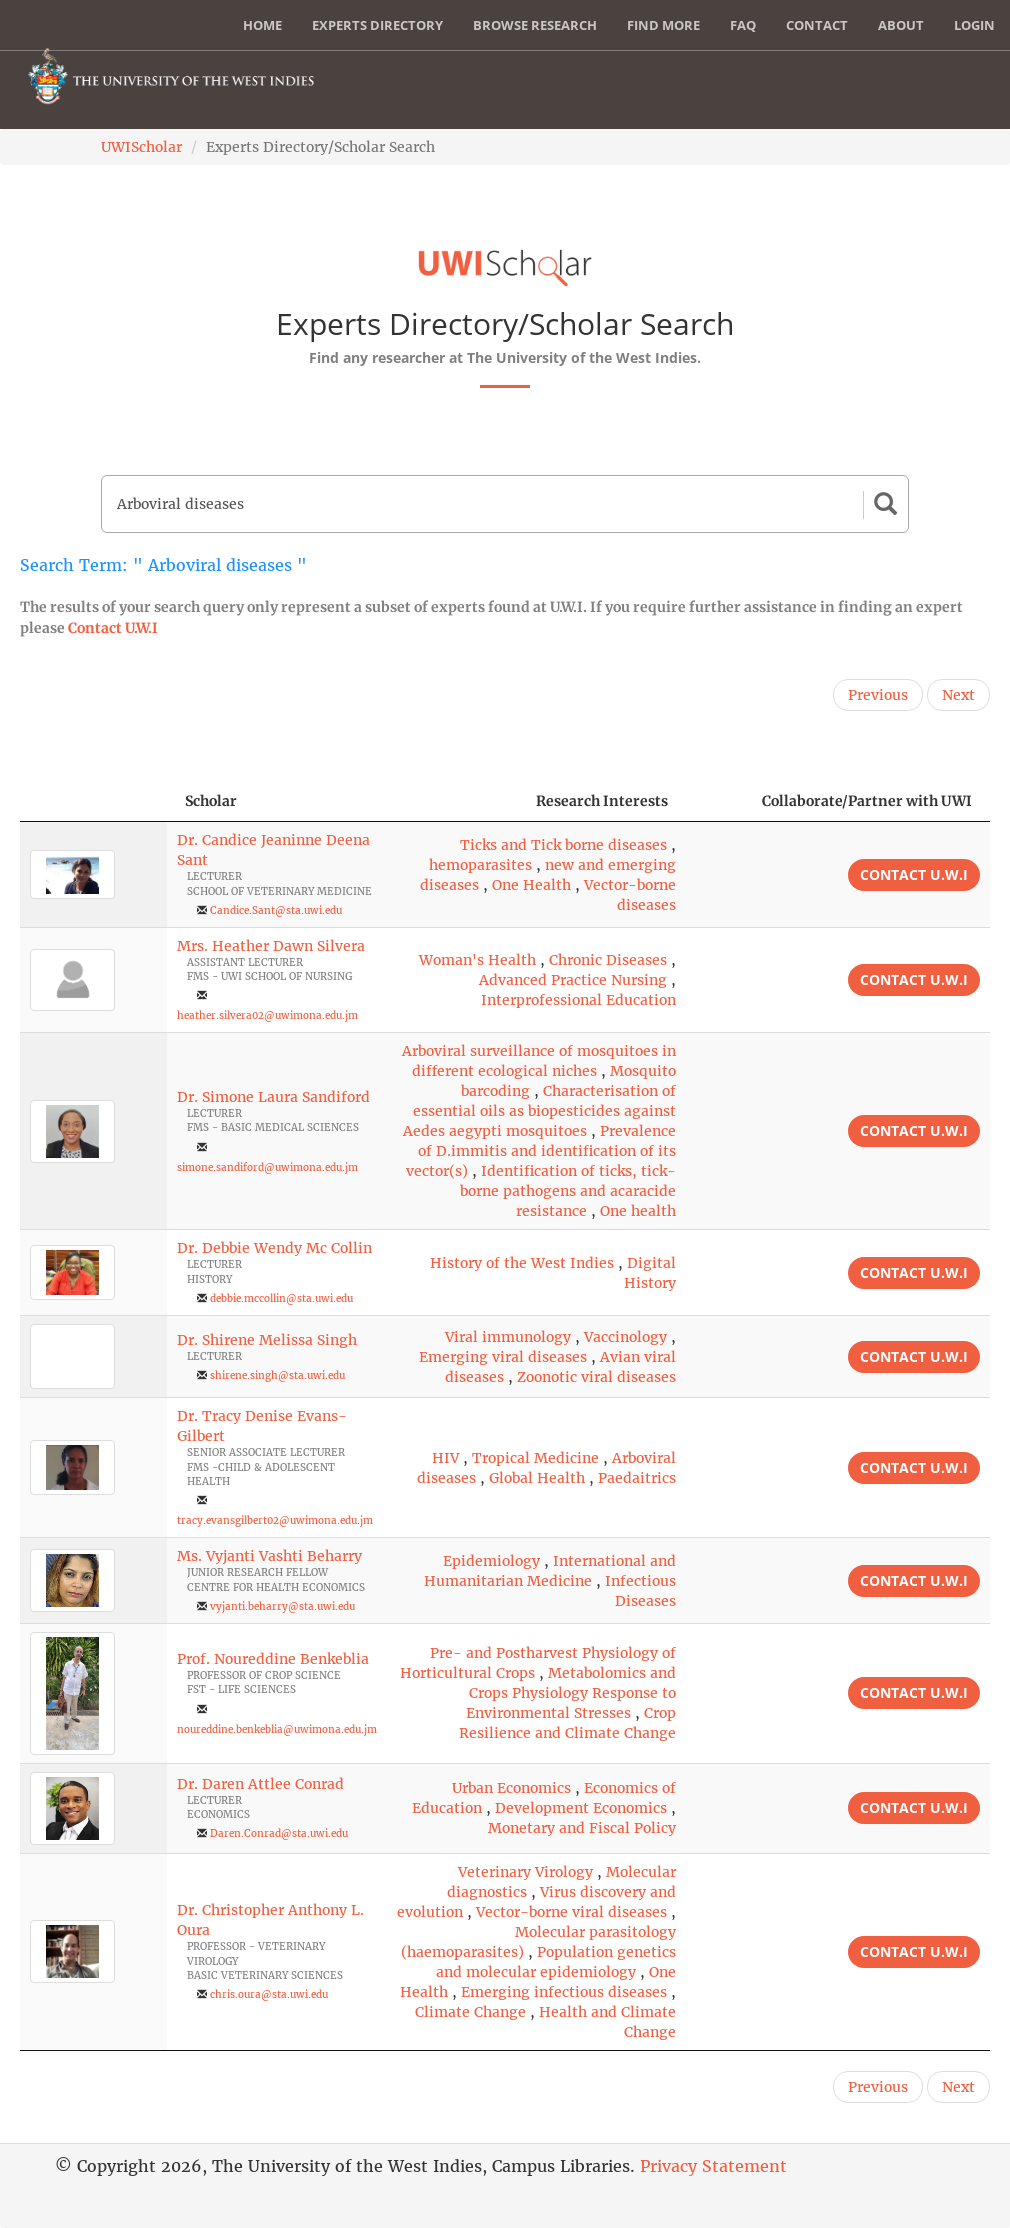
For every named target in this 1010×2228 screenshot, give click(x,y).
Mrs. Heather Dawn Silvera (271, 946)
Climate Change (470, 2012)
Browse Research (535, 25)
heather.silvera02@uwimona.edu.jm (267, 1015)
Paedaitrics (637, 1478)
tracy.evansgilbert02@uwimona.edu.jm (275, 1520)
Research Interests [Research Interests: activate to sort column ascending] (602, 801)
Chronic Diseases (608, 960)
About (901, 25)
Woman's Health (477, 960)
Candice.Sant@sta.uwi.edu (276, 910)
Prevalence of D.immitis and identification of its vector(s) (541, 1151)
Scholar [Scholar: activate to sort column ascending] (211, 801)
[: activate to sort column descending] (93, 801)
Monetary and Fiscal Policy (582, 1828)
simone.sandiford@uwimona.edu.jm (267, 1167)
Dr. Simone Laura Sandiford (273, 1097)
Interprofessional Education (578, 1000)
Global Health (537, 1478)
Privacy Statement (713, 2166)
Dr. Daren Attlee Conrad (260, 1784)
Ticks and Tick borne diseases (563, 845)
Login (974, 25)
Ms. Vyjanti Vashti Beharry (269, 1556)
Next (958, 695)
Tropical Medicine (535, 1458)
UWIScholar (141, 147)
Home (262, 25)
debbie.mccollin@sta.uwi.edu (281, 1298)
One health (638, 1211)
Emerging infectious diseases (564, 1992)
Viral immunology (508, 1337)
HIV (445, 1458)
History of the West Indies (522, 1263)
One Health (531, 885)
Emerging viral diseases (503, 1357)
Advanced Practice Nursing (573, 980)
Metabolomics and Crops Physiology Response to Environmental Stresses (571, 1693)
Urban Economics (511, 1788)
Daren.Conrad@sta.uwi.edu (279, 1833)
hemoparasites (480, 865)
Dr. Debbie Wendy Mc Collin (274, 1248)
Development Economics (581, 1808)
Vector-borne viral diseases (571, 1912)
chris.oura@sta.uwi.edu (269, 1994)
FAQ (743, 25)
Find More (663, 25)
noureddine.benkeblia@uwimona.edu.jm (277, 1729)
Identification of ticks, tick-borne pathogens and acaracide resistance (568, 1191)
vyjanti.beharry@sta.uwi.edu (282, 1606)
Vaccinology (625, 1337)
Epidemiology (491, 1561)
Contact (817, 25)
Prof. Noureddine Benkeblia (273, 1659)
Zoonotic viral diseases (596, 1377)
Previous (878, 695)
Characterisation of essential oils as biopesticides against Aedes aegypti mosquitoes (539, 1111)
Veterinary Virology (525, 1872)
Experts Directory (377, 25)
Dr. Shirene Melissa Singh (267, 1340)
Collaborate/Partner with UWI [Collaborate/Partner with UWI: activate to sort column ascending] (867, 801)
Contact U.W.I (113, 628)
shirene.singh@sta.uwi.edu (277, 1375)
